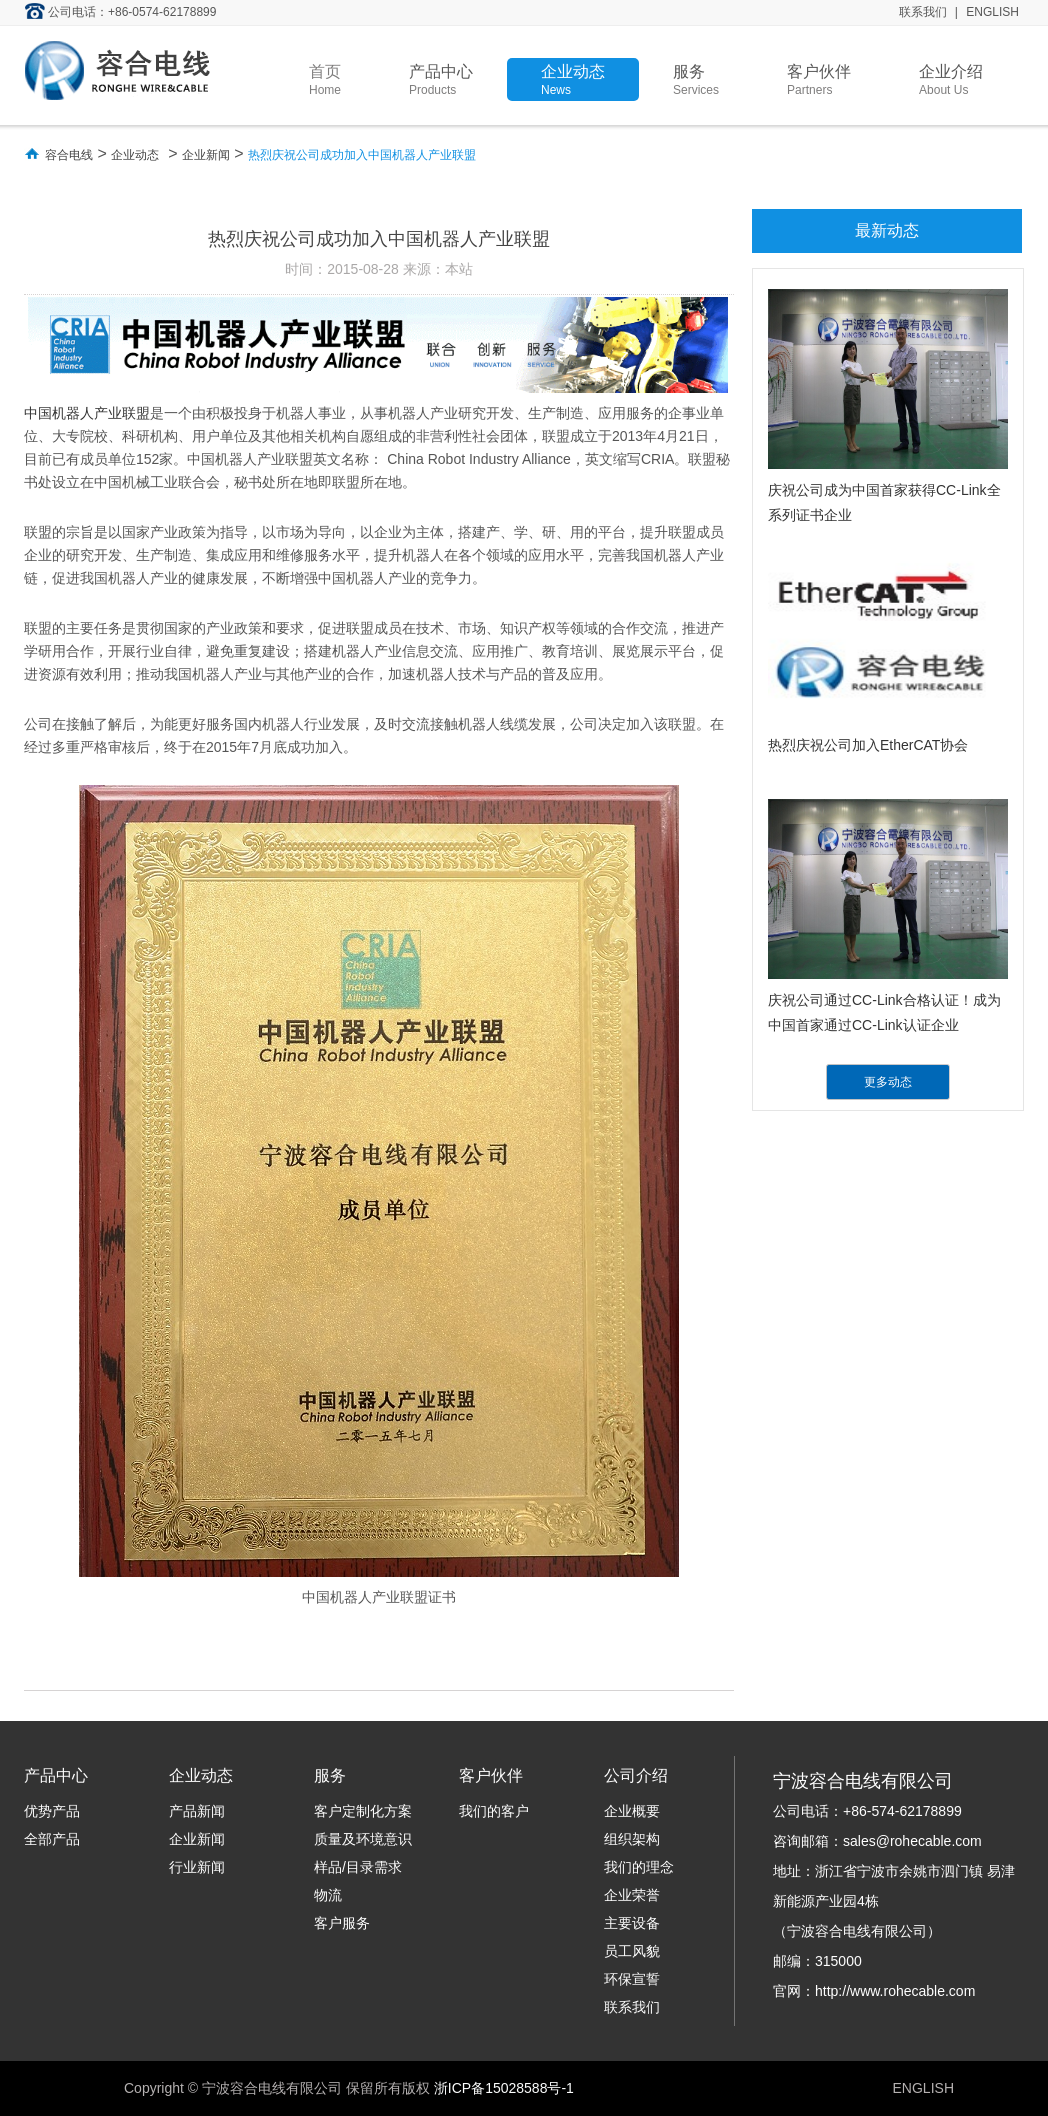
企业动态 (573, 80)
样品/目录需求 (358, 1867)
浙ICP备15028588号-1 (504, 2088)
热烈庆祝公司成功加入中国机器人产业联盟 (362, 155)
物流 (328, 1895)
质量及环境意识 (363, 1839)
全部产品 (52, 1839)
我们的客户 (494, 1811)
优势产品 (52, 1811)
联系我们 (923, 12)
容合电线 (69, 155)
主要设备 (632, 1923)
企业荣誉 (632, 1895)
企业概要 (632, 1811)
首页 (325, 80)
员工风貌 (632, 1951)
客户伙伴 (819, 80)
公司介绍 (636, 1775)
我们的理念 (639, 1867)
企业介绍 (951, 80)
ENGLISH (992, 12)
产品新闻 (197, 1811)
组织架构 (632, 1839)
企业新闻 (206, 155)
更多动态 (888, 1082)
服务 (696, 80)
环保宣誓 (632, 1979)
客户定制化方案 (363, 1811)
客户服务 (342, 1923)
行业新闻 (197, 1867)
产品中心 (441, 80)
